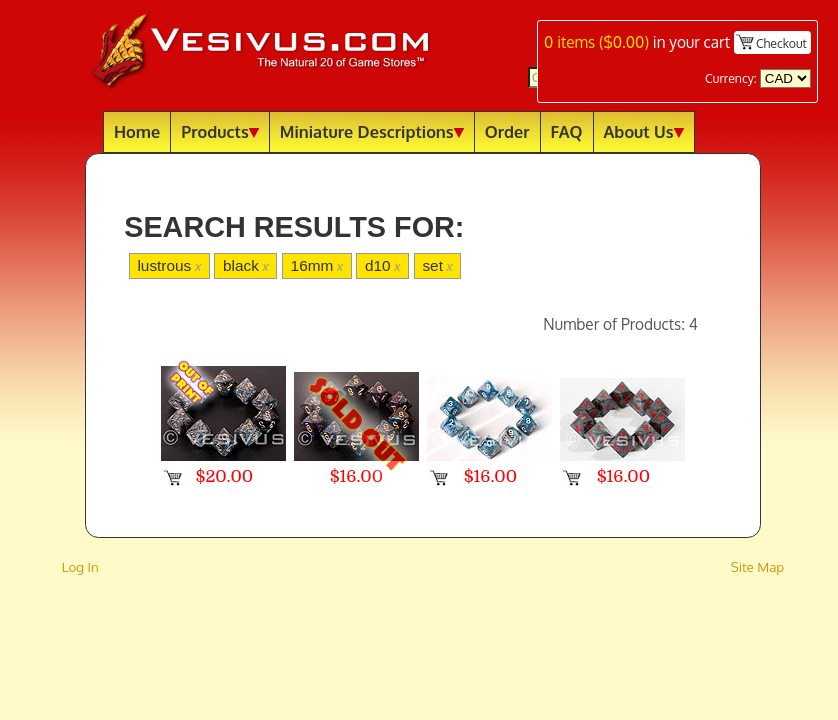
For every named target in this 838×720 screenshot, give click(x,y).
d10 (382, 265)
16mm (317, 265)
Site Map (758, 566)
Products (220, 131)
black (246, 265)
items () (596, 42)
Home (137, 131)
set (437, 265)
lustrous (169, 265)
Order (507, 131)
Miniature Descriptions (372, 131)
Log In (80, 566)
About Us (644, 131)
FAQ (567, 131)
